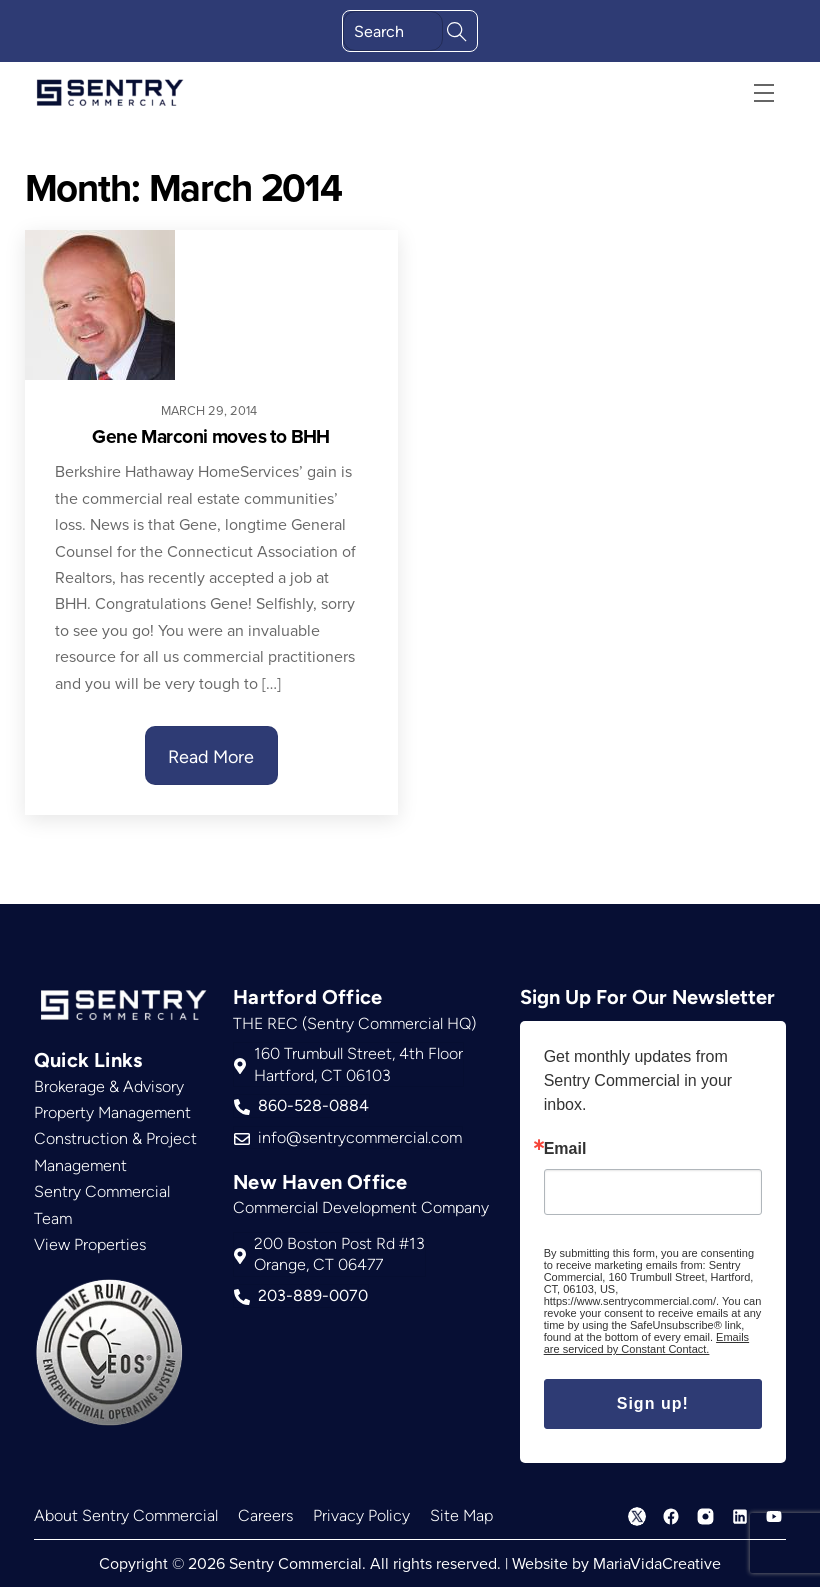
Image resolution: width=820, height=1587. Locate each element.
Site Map (461, 1515)
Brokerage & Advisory (109, 1086)
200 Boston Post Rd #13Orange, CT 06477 (329, 1254)
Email (565, 1149)
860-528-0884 (301, 1106)
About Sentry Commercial (126, 1515)
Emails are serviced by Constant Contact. (646, 1343)
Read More (211, 757)
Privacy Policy (361, 1515)
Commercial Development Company (361, 1207)
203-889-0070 (301, 1296)
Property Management (112, 1112)
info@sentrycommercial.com (348, 1138)
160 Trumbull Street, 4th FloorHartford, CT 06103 (348, 1064)
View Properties (90, 1244)
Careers (265, 1515)
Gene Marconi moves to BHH (211, 436)
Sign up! (653, 1403)
